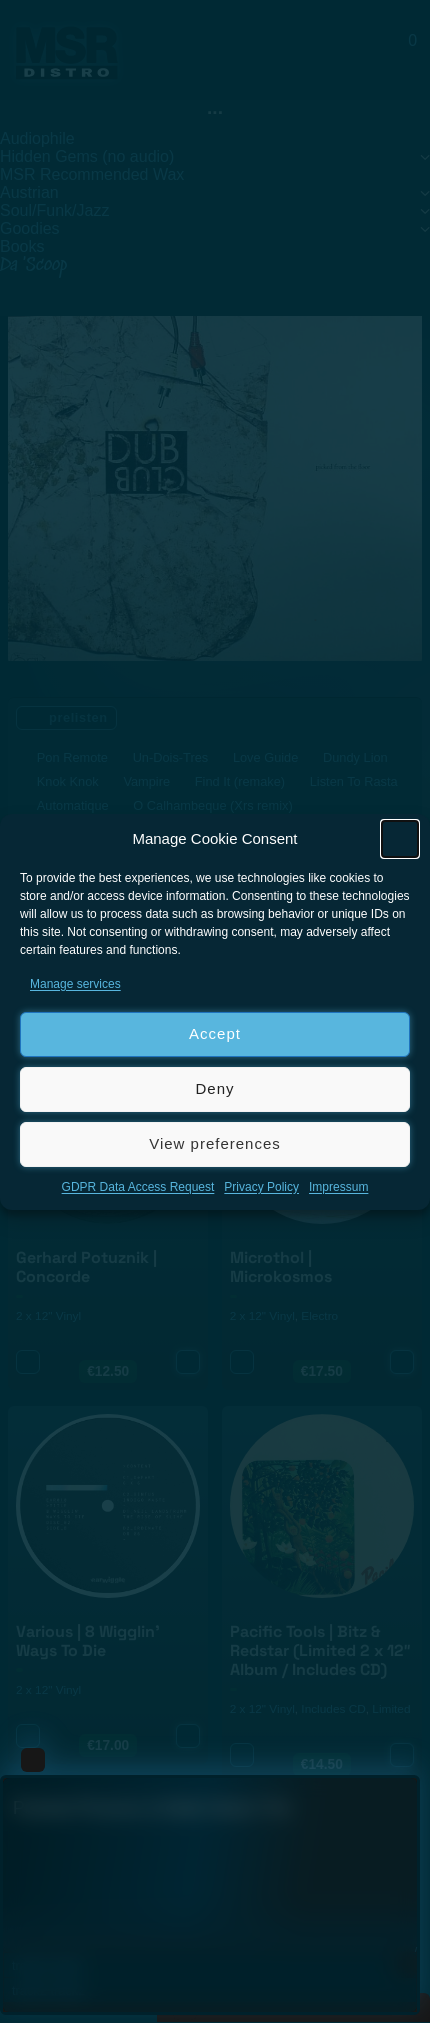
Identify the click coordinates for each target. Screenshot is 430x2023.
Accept (215, 1033)
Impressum (338, 1187)
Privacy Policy (261, 1187)
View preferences (215, 1143)
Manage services (75, 984)
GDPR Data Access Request (138, 1187)
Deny (214, 1088)
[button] (400, 839)
